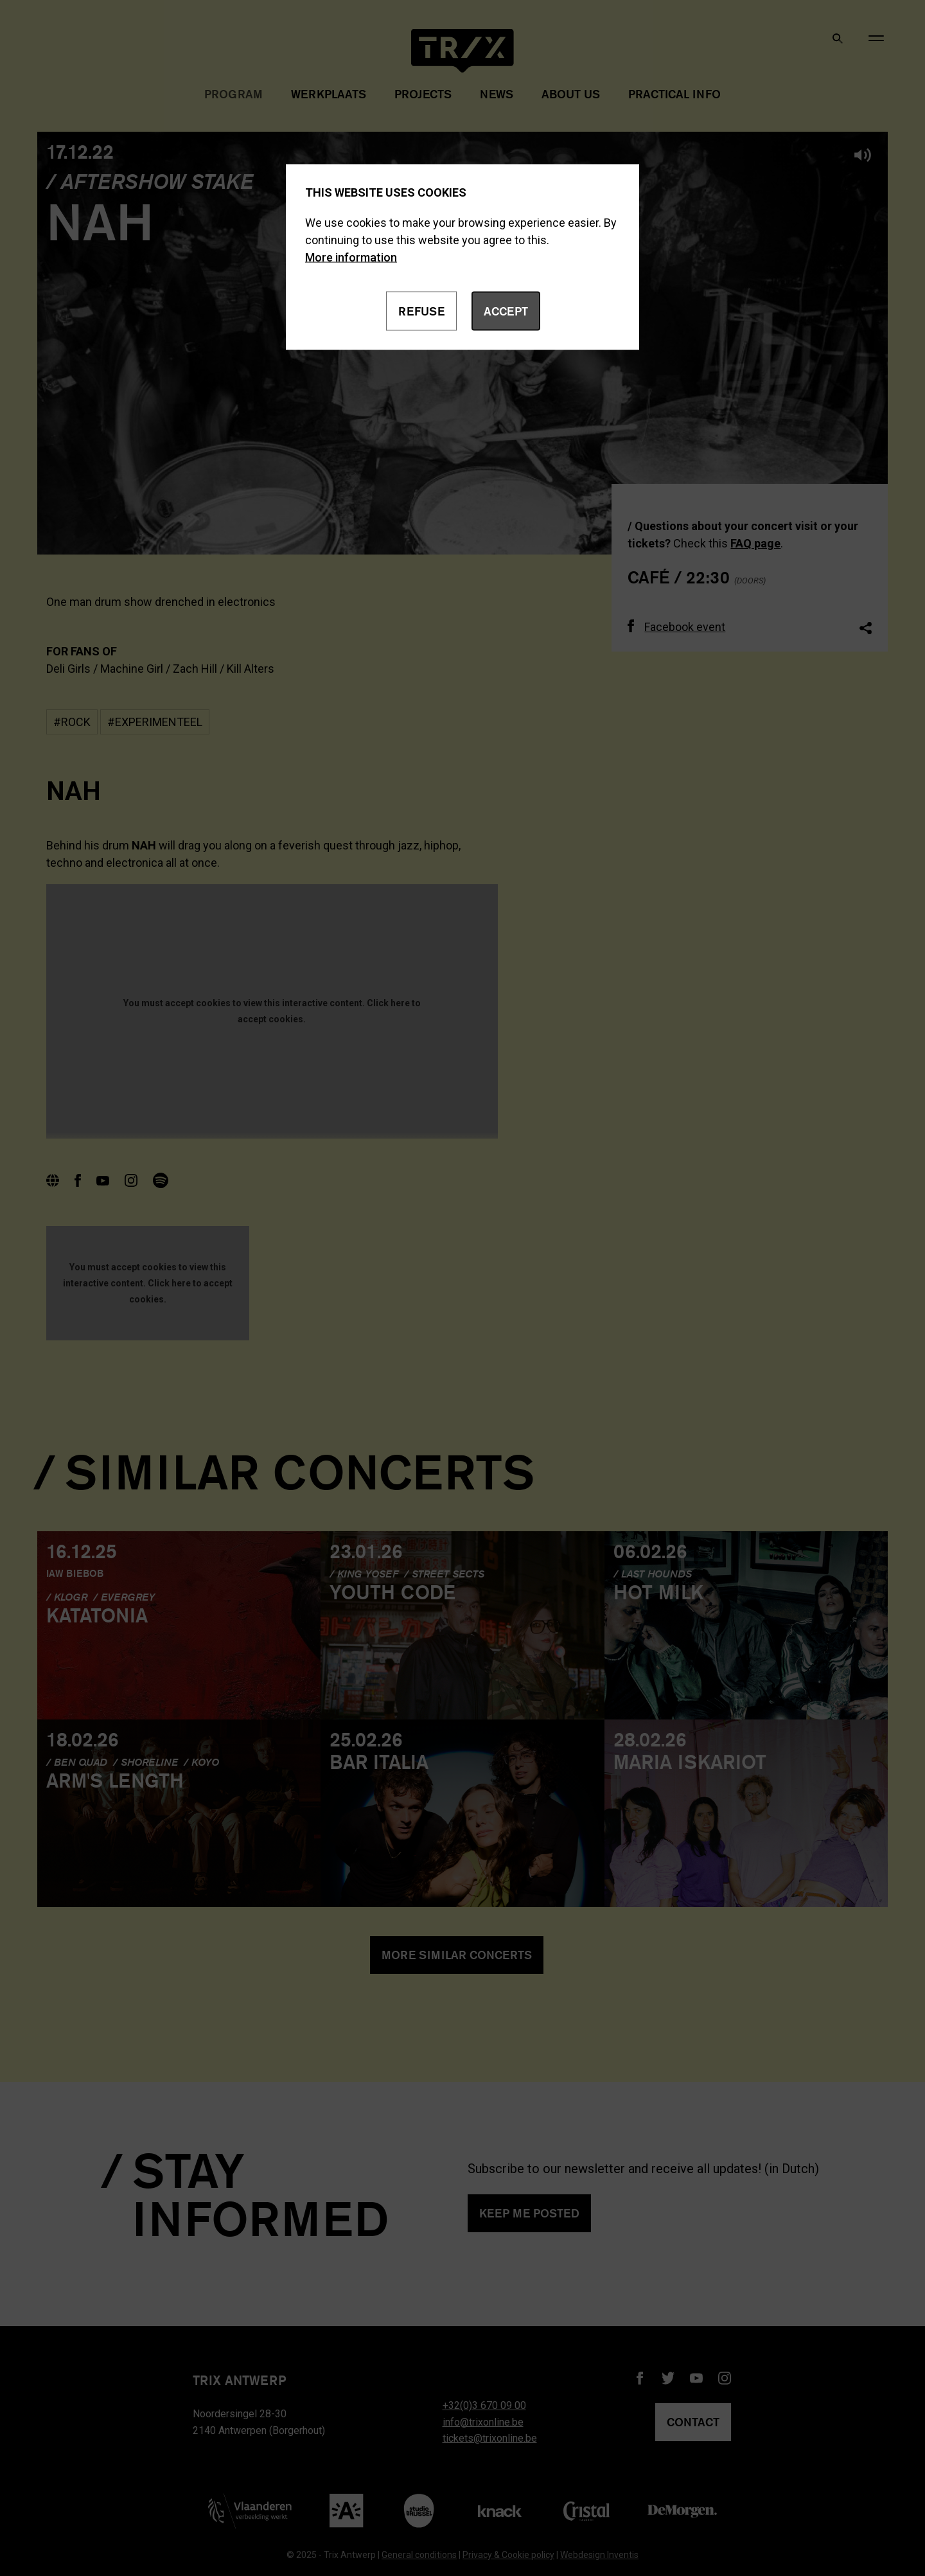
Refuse (421, 311)
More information (351, 257)
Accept (506, 311)
